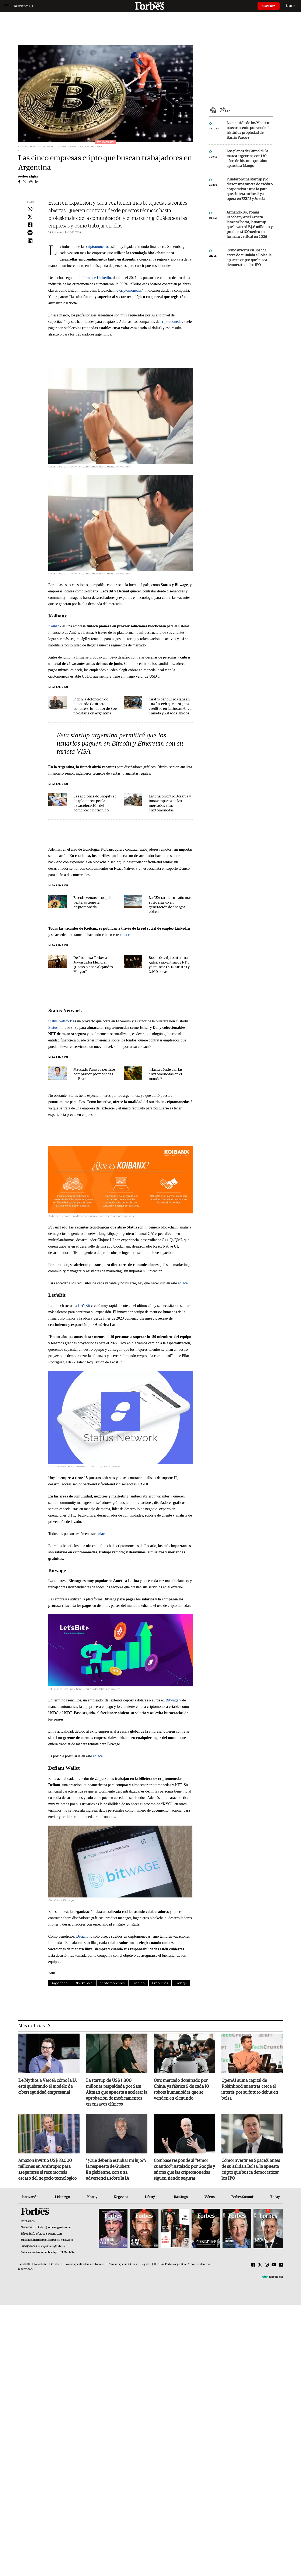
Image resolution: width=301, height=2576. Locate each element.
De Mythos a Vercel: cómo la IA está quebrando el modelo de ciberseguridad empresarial (47, 2086)
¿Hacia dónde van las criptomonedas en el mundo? (166, 1074)
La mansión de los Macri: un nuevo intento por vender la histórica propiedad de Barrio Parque (249, 130)
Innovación (30, 2197)
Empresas (160, 1983)
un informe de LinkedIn (92, 278)
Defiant (82, 1936)
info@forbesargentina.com (46, 2233)
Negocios (121, 2197)
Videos (209, 2197)
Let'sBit (84, 1305)
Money (92, 2197)
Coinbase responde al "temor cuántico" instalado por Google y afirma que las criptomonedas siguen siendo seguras (184, 2170)
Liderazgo (62, 2197)
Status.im (55, 1027)
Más (246, 110)
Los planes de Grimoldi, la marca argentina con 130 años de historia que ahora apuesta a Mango (248, 159)
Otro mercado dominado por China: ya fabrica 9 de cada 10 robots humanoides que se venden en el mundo (181, 2089)
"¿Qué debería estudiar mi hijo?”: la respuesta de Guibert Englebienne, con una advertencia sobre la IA (116, 2170)
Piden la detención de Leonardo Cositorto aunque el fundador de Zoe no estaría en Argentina (95, 706)
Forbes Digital (28, 176)
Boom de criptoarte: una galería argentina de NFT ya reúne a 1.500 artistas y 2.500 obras (169, 965)
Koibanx (55, 626)
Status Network (60, 1021)
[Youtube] (274, 2265)
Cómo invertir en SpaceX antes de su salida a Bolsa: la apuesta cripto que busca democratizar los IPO (249, 258)
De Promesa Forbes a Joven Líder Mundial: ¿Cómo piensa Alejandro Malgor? (93, 965)
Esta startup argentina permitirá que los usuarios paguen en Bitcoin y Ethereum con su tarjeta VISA (120, 743)
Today (274, 2197)
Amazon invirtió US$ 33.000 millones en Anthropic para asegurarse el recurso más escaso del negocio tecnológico (47, 2170)
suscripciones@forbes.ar (52, 2246)
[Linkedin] (281, 2265)
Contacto (56, 2264)
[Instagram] (267, 2265)
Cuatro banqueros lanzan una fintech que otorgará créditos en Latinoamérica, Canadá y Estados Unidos (170, 706)
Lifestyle (151, 2197)
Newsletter (41, 2264)
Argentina (59, 1983)
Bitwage (172, 1700)
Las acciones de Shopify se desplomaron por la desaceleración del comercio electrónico (94, 803)
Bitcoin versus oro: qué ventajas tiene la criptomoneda (92, 902)
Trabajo (181, 1983)
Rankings (181, 2197)
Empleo (138, 1983)
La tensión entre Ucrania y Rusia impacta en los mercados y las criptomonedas (170, 803)
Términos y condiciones (122, 2264)
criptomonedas (97, 246)
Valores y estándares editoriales (85, 2264)
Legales (146, 2264)
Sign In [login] (290, 6)
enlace (125, 935)
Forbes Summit (242, 2197)
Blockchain (83, 1983)
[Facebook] (253, 2265)
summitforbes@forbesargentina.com (51, 2240)
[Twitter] (260, 2265)
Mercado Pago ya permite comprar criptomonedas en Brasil (94, 1074)
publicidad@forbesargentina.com (52, 2227)
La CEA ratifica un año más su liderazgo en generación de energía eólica (170, 905)
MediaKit (25, 2264)
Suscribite (268, 6)
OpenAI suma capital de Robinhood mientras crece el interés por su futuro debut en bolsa (249, 2089)
